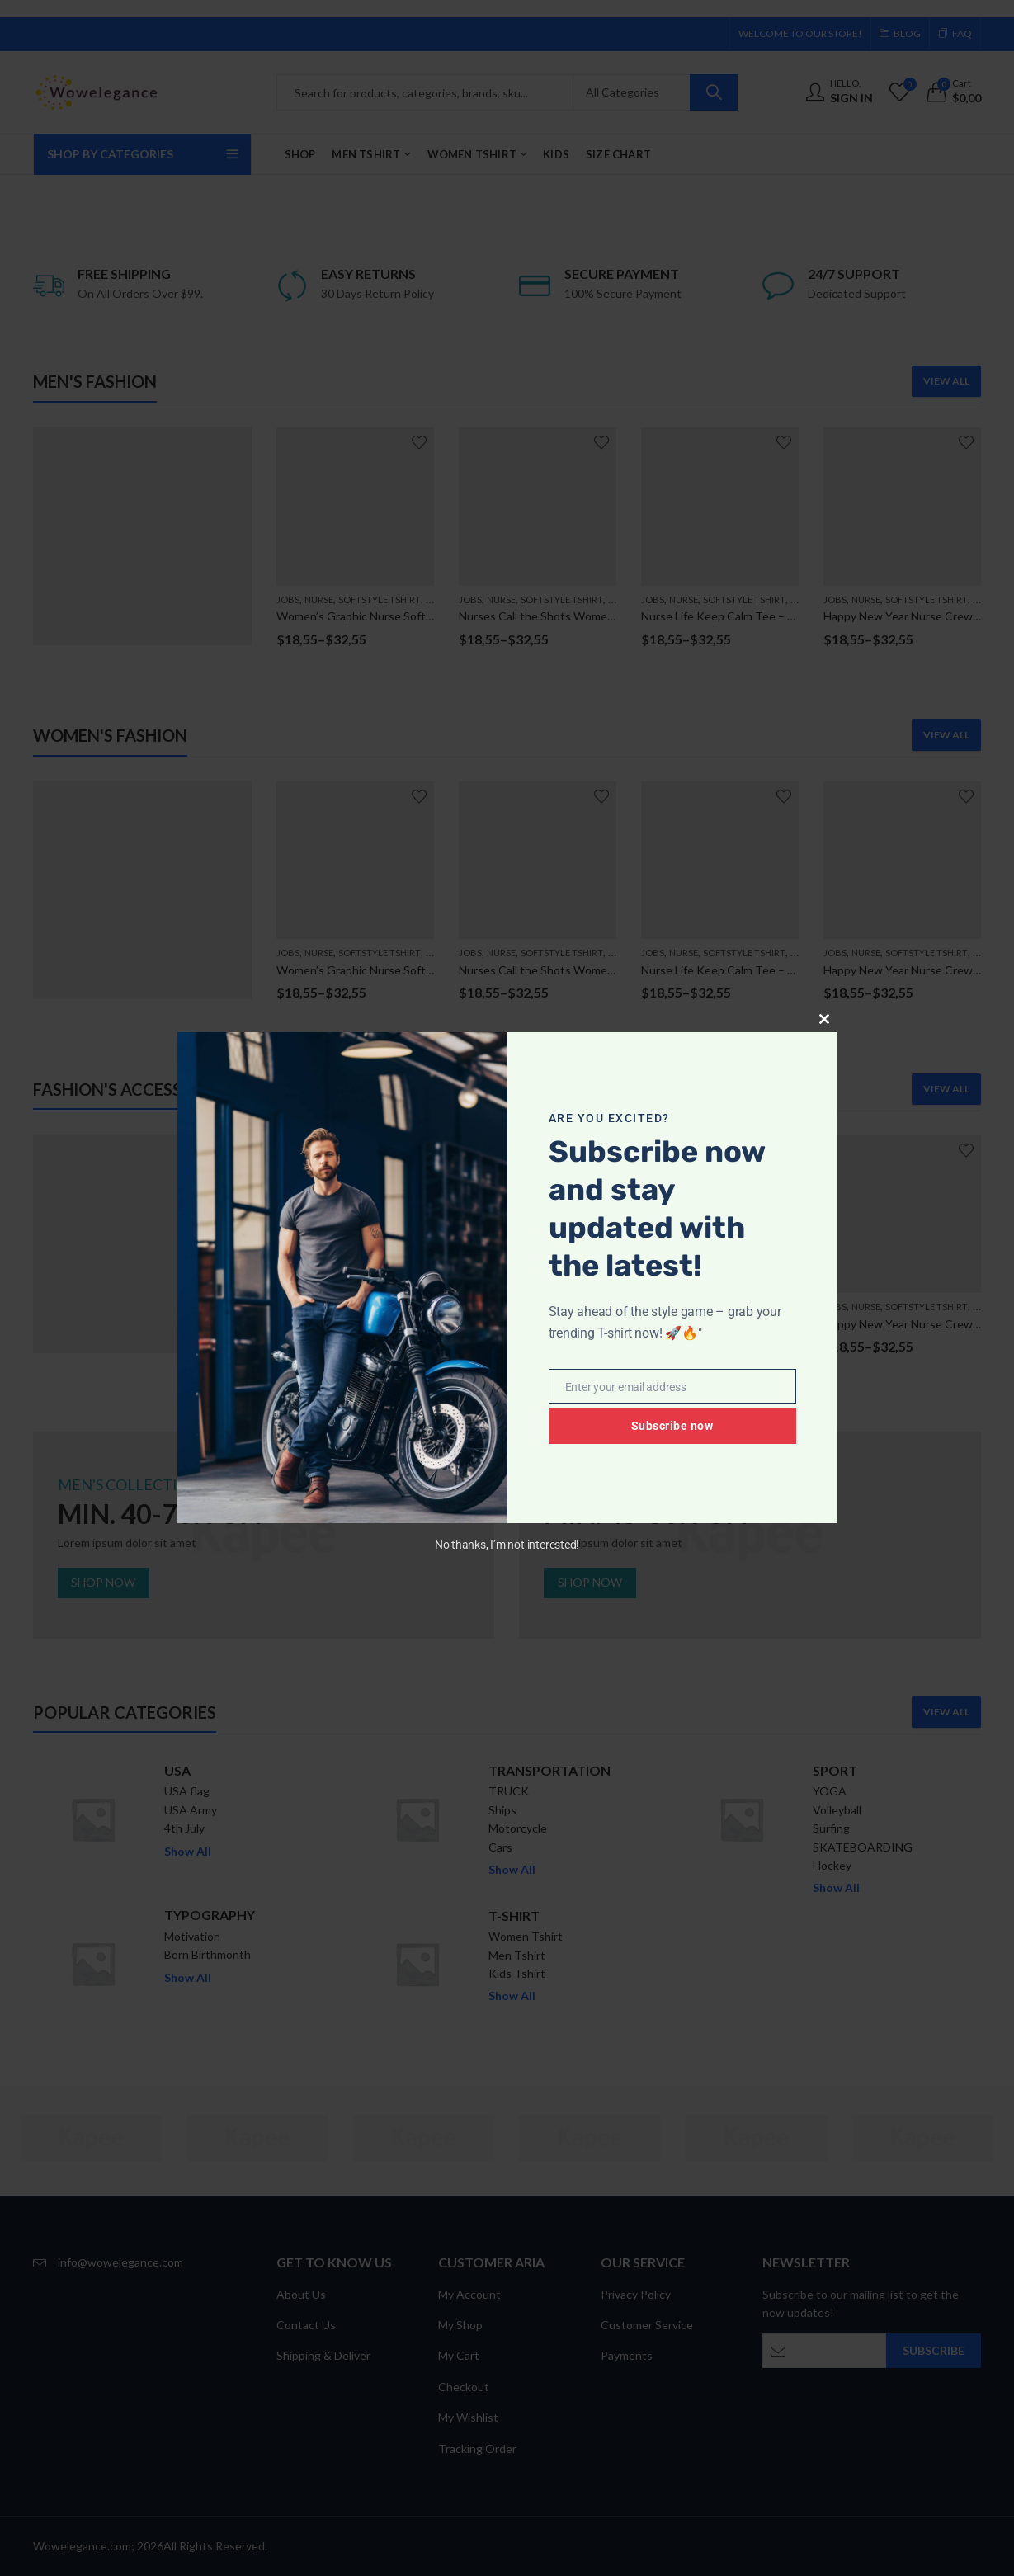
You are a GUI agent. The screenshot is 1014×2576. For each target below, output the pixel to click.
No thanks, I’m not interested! (507, 1544)
